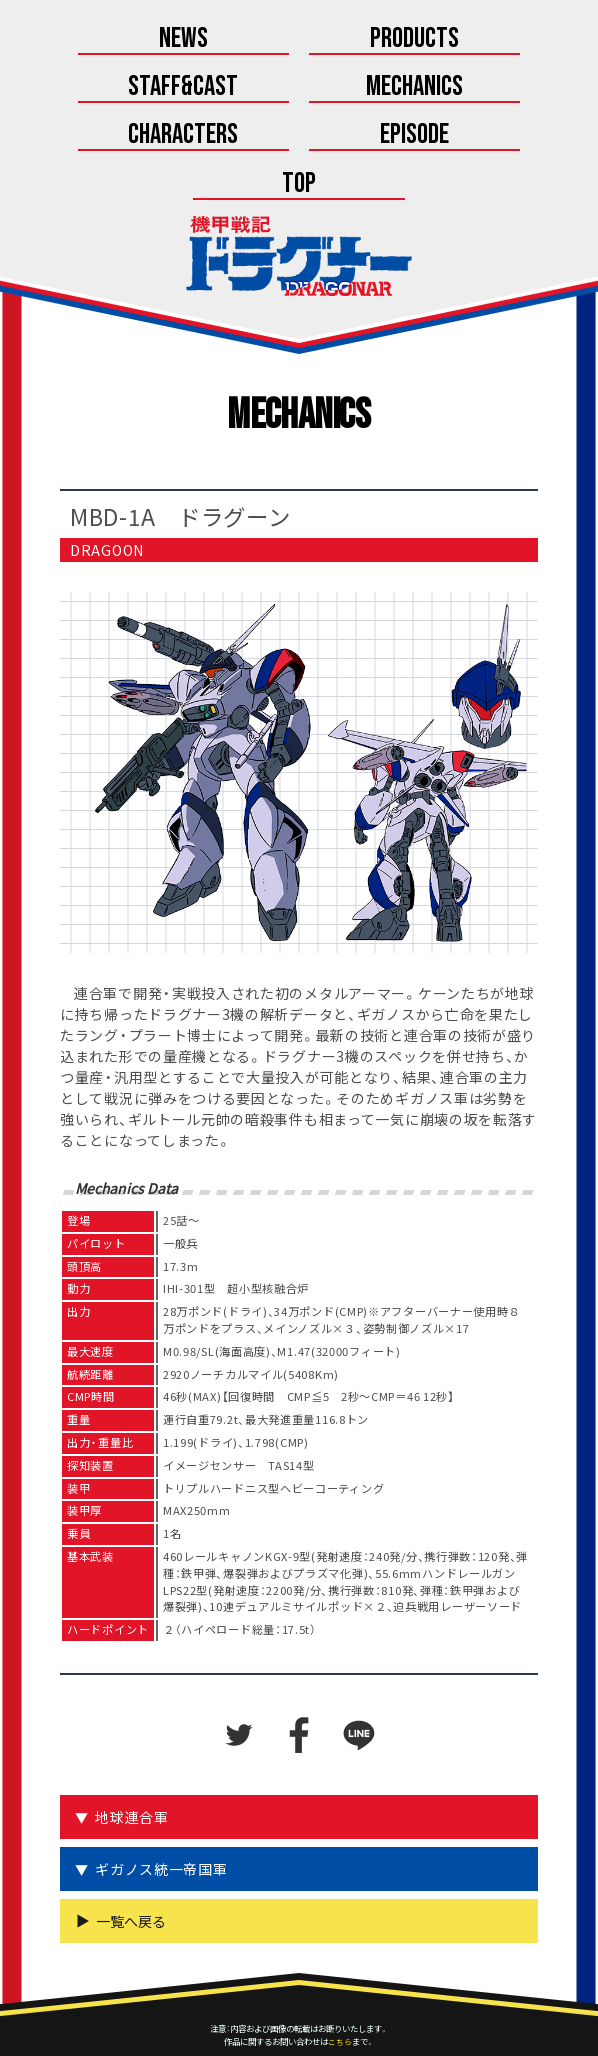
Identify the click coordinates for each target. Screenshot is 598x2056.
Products (299, 40)
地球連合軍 (134, 1774)
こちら (340, 1998)
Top (299, 140)
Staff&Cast (488, 40)
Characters (299, 90)
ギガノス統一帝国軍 (163, 1826)
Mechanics (109, 90)
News (109, 40)
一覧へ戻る (131, 1878)
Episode (488, 90)
